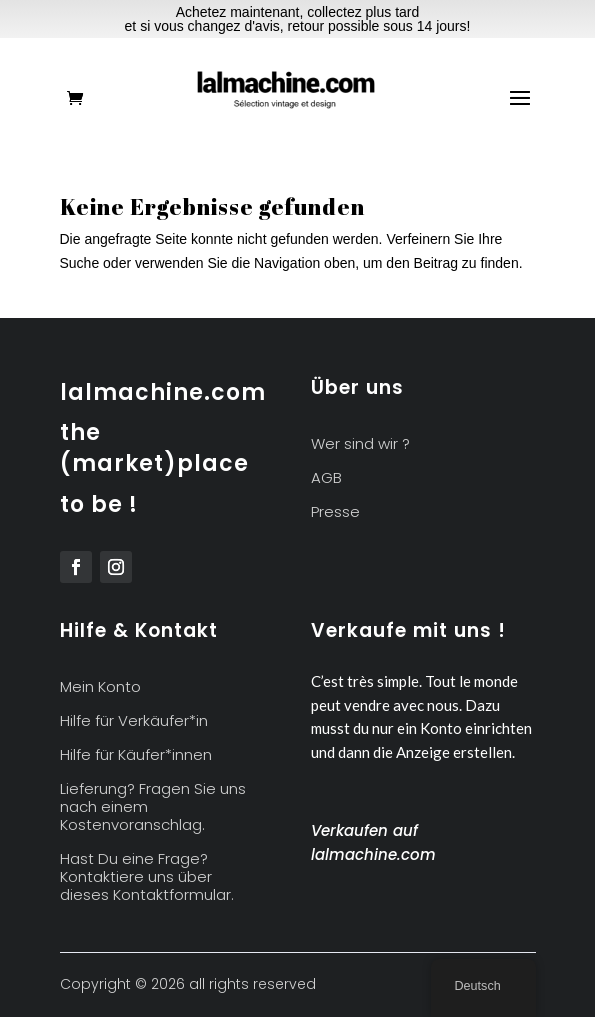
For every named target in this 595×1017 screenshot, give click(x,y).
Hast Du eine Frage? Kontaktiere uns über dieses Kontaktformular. (147, 877)
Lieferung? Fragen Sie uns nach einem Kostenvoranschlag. (153, 807)
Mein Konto (100, 687)
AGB (326, 478)
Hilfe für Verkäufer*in (134, 721)
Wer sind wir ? (360, 444)
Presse (335, 512)
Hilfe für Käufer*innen (136, 755)
